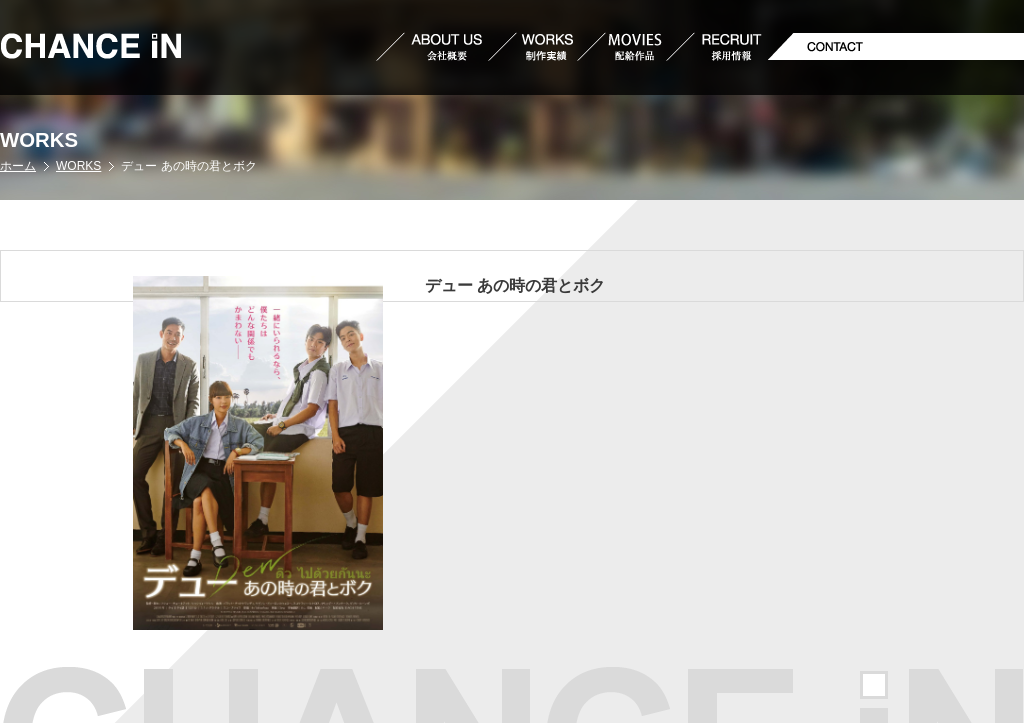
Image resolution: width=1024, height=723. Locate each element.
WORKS (78, 166)
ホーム (18, 166)
